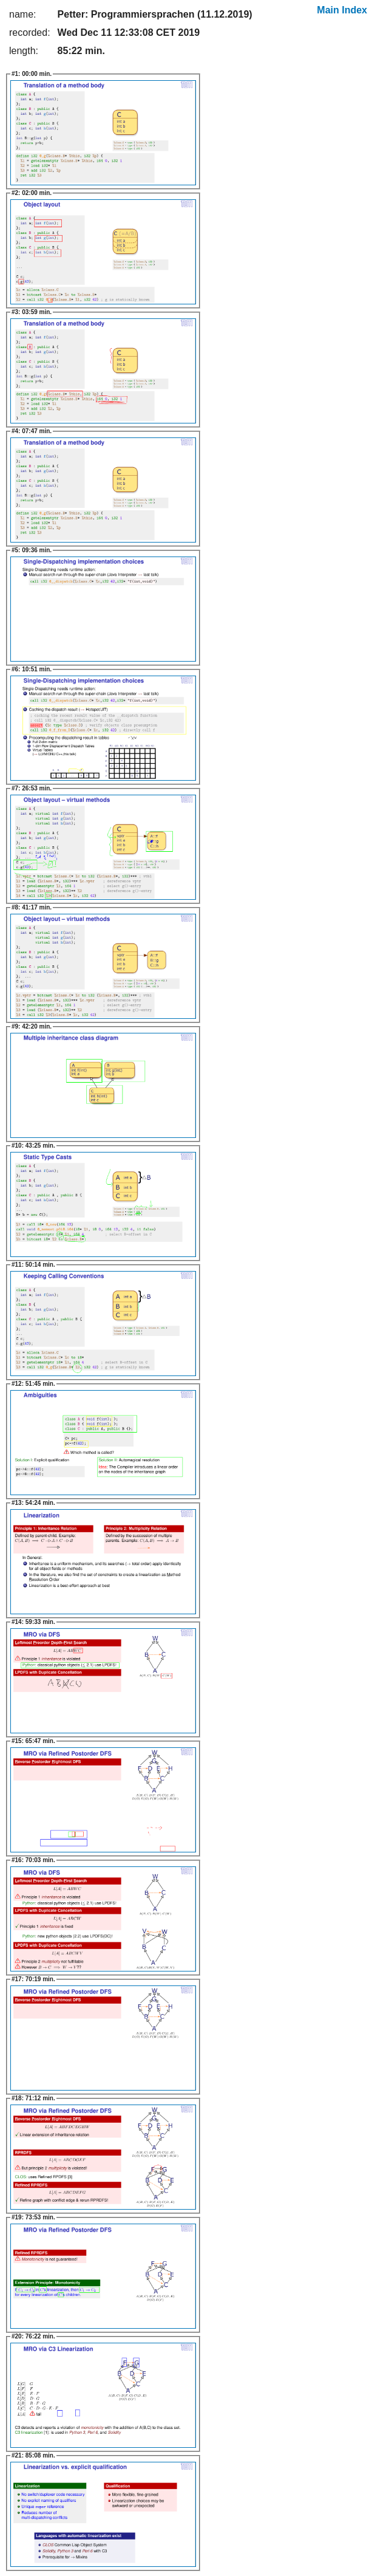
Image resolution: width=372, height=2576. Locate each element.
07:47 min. (32, 431)
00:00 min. (32, 73)
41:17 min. (32, 907)
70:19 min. (33, 1979)
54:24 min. (33, 1502)
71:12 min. (33, 2098)
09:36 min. (32, 550)
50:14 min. (33, 1264)
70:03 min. (33, 1860)
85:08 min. (33, 2455)
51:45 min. (33, 1383)
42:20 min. (32, 1026)
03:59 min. (32, 312)
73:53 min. (33, 2217)
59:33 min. (33, 1622)
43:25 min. (33, 1145)
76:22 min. (33, 2336)
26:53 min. (32, 788)
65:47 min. (33, 1741)
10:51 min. (32, 669)
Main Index (342, 10)
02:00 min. (32, 193)
